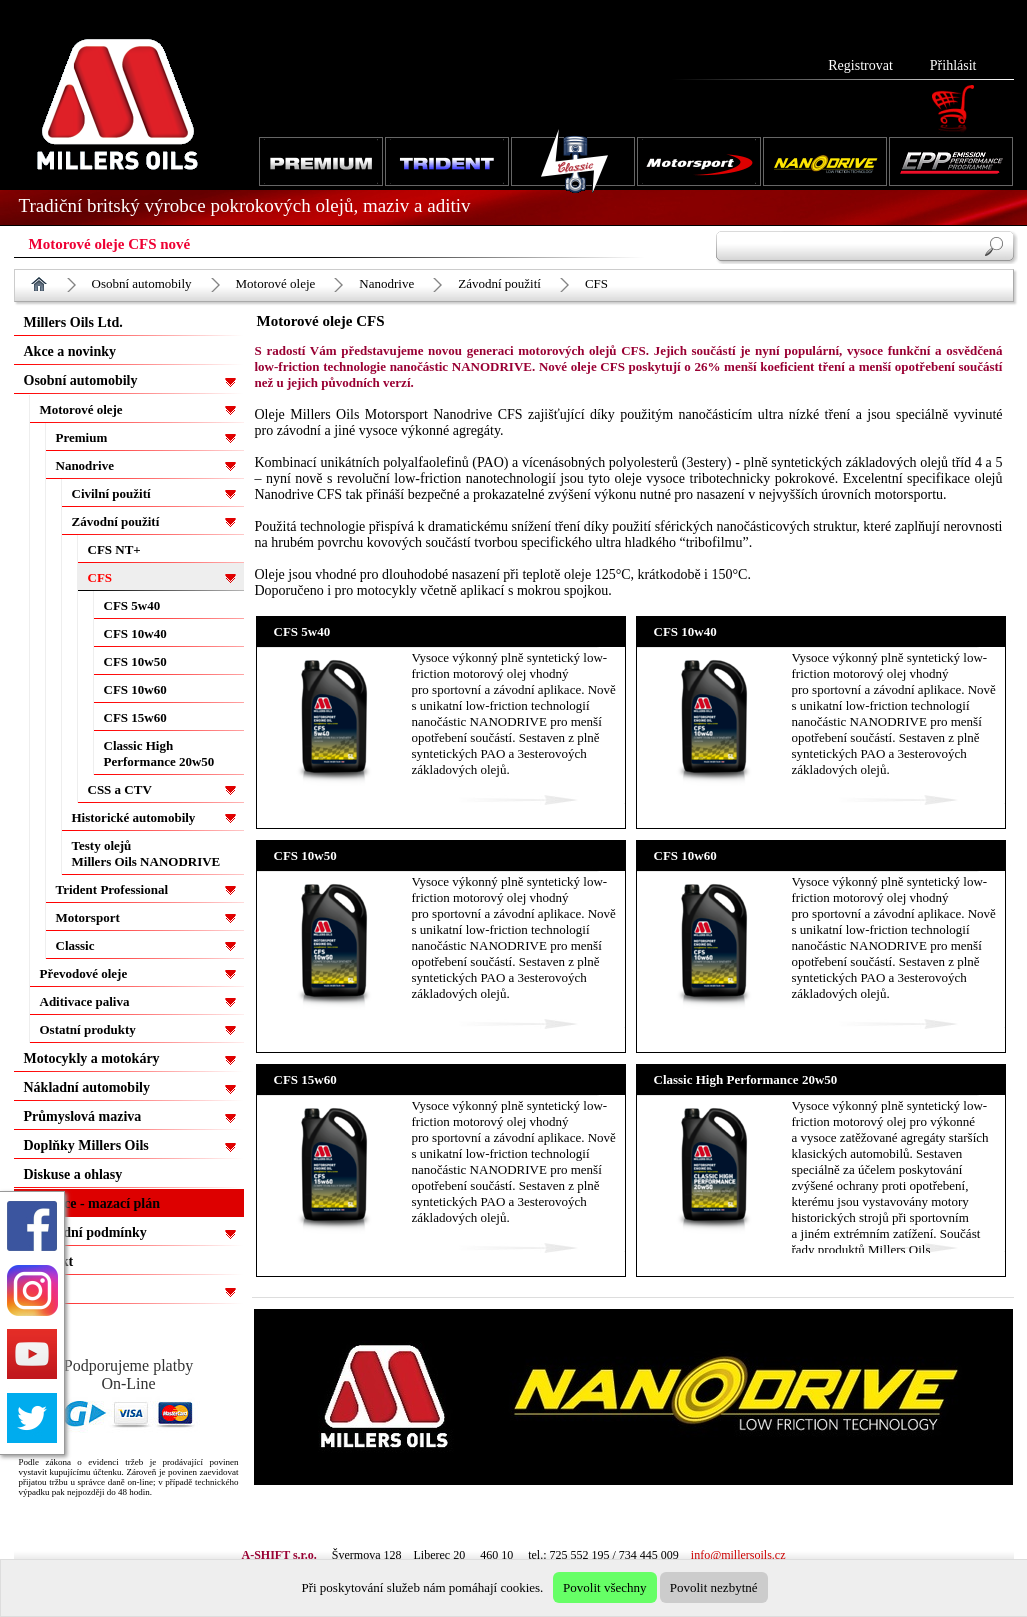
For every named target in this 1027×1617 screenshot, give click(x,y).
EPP (37, 1290)
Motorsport (88, 917)
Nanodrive (386, 283)
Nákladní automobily (87, 1087)
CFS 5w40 (132, 605)
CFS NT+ (114, 549)
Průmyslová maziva (83, 1116)
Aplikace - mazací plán (92, 1203)
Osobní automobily (142, 283)
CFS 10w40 (135, 633)
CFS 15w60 (135, 717)
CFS (596, 283)
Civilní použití (111, 493)
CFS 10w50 (135, 661)
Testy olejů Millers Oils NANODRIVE (146, 853)
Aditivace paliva (85, 1001)
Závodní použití (499, 283)
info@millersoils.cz (738, 1555)
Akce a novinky (70, 351)
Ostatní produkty (88, 1029)
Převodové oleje (84, 973)
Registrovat (860, 65)
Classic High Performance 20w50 (159, 753)
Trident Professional (112, 889)
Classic (75, 945)
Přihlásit (953, 65)
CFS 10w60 (135, 689)
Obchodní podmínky (85, 1232)
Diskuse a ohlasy (73, 1174)
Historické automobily (134, 817)
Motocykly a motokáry (92, 1058)
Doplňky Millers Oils (86, 1145)
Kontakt (49, 1261)
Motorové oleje (276, 283)
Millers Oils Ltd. (73, 322)
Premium (82, 437)
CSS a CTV (120, 789)
